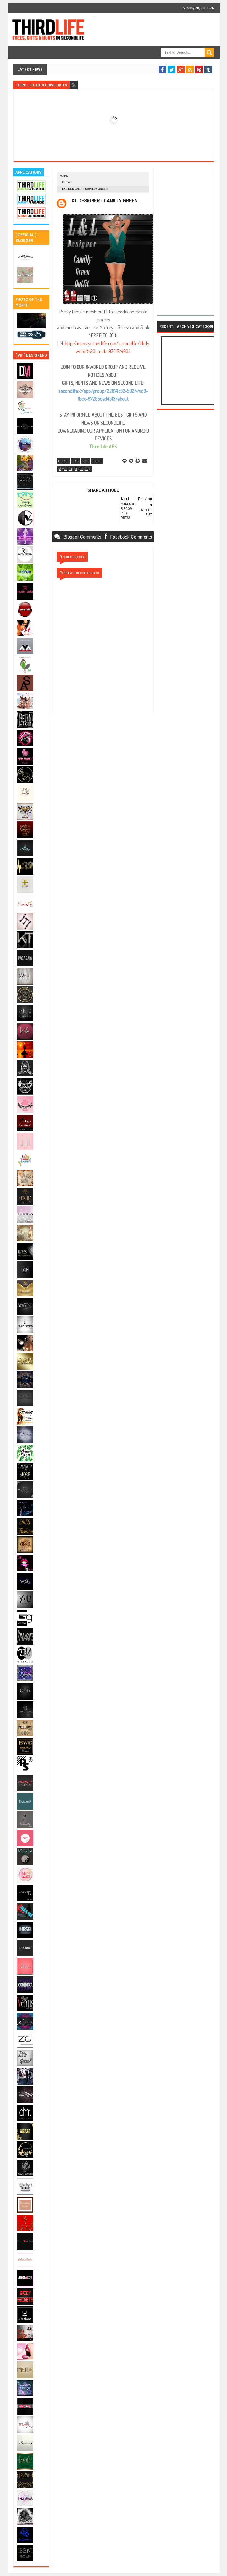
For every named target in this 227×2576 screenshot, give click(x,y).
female (63, 461)
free (75, 461)
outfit (67, 182)
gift (86, 461)
